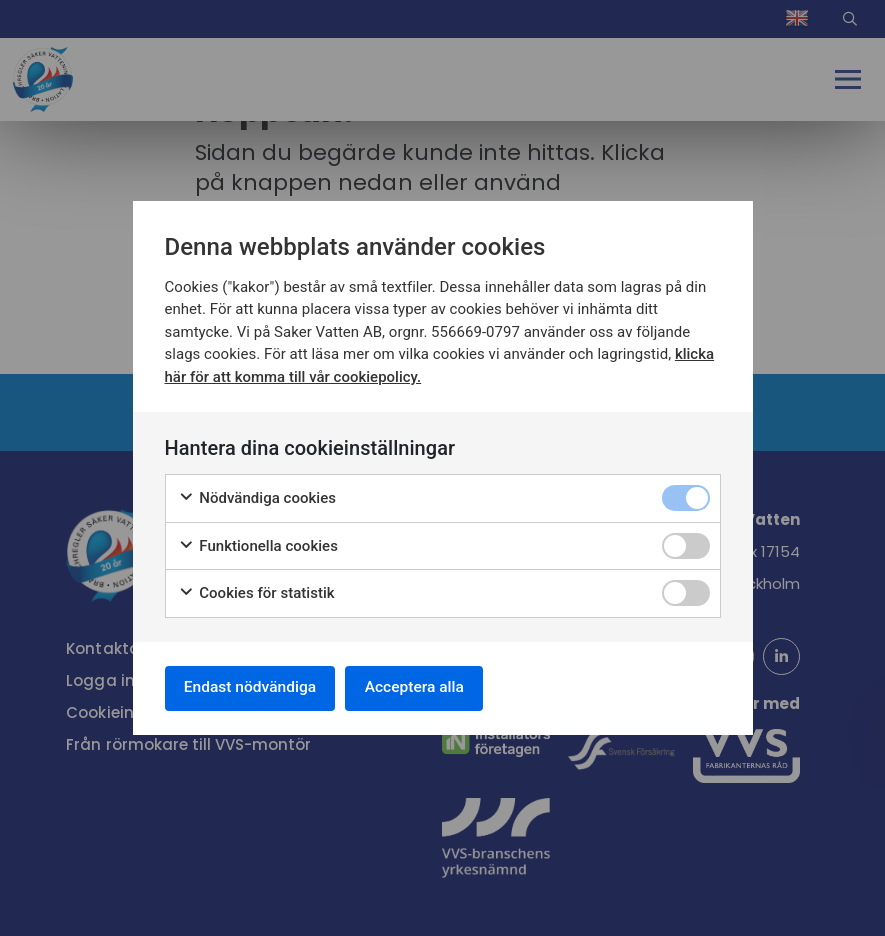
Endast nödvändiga (254, 687)
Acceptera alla (425, 687)
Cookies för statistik (256, 592)
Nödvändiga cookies (257, 497)
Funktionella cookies (258, 544)
